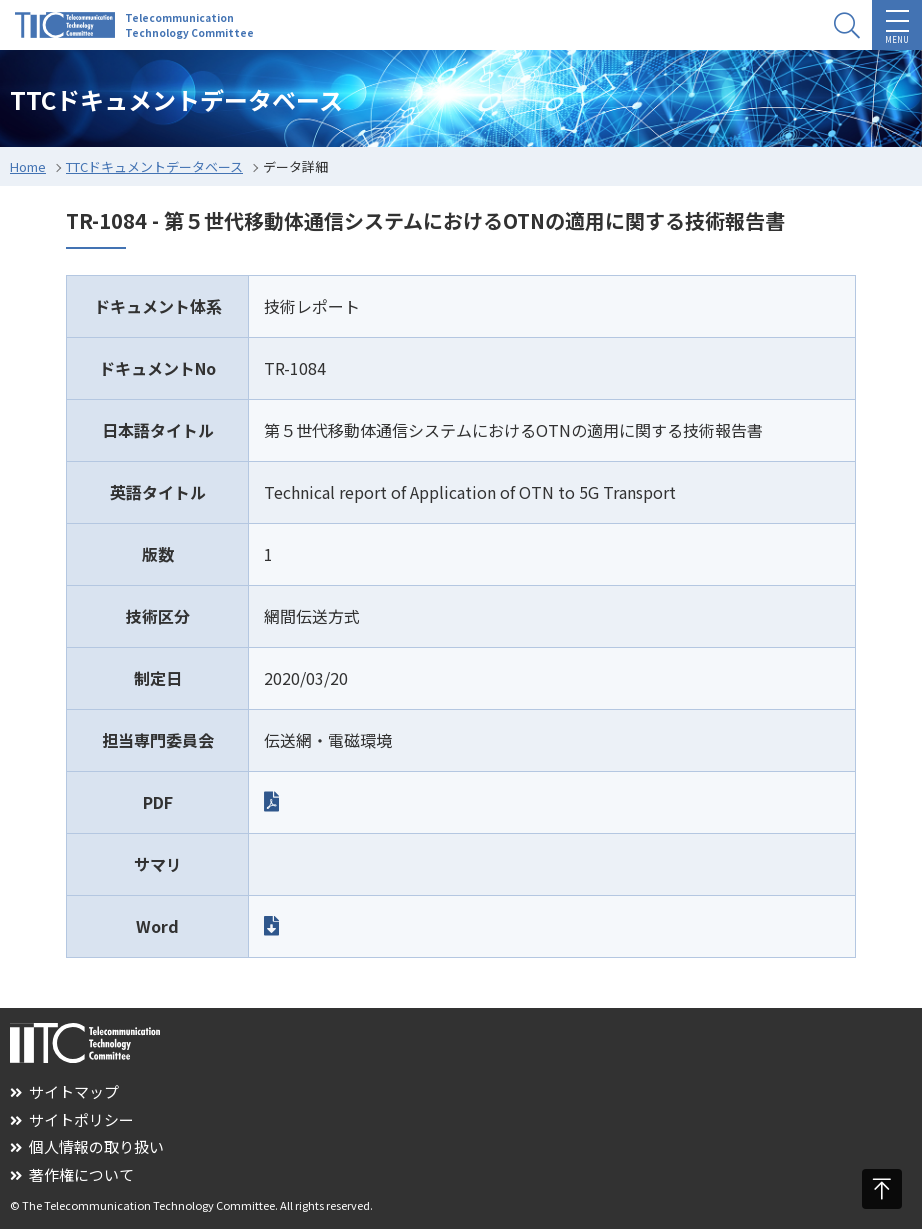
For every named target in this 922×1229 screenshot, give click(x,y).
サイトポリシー (72, 1119)
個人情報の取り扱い (87, 1146)
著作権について (72, 1174)
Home (28, 166)
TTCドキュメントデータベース (154, 166)
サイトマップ (64, 1091)
